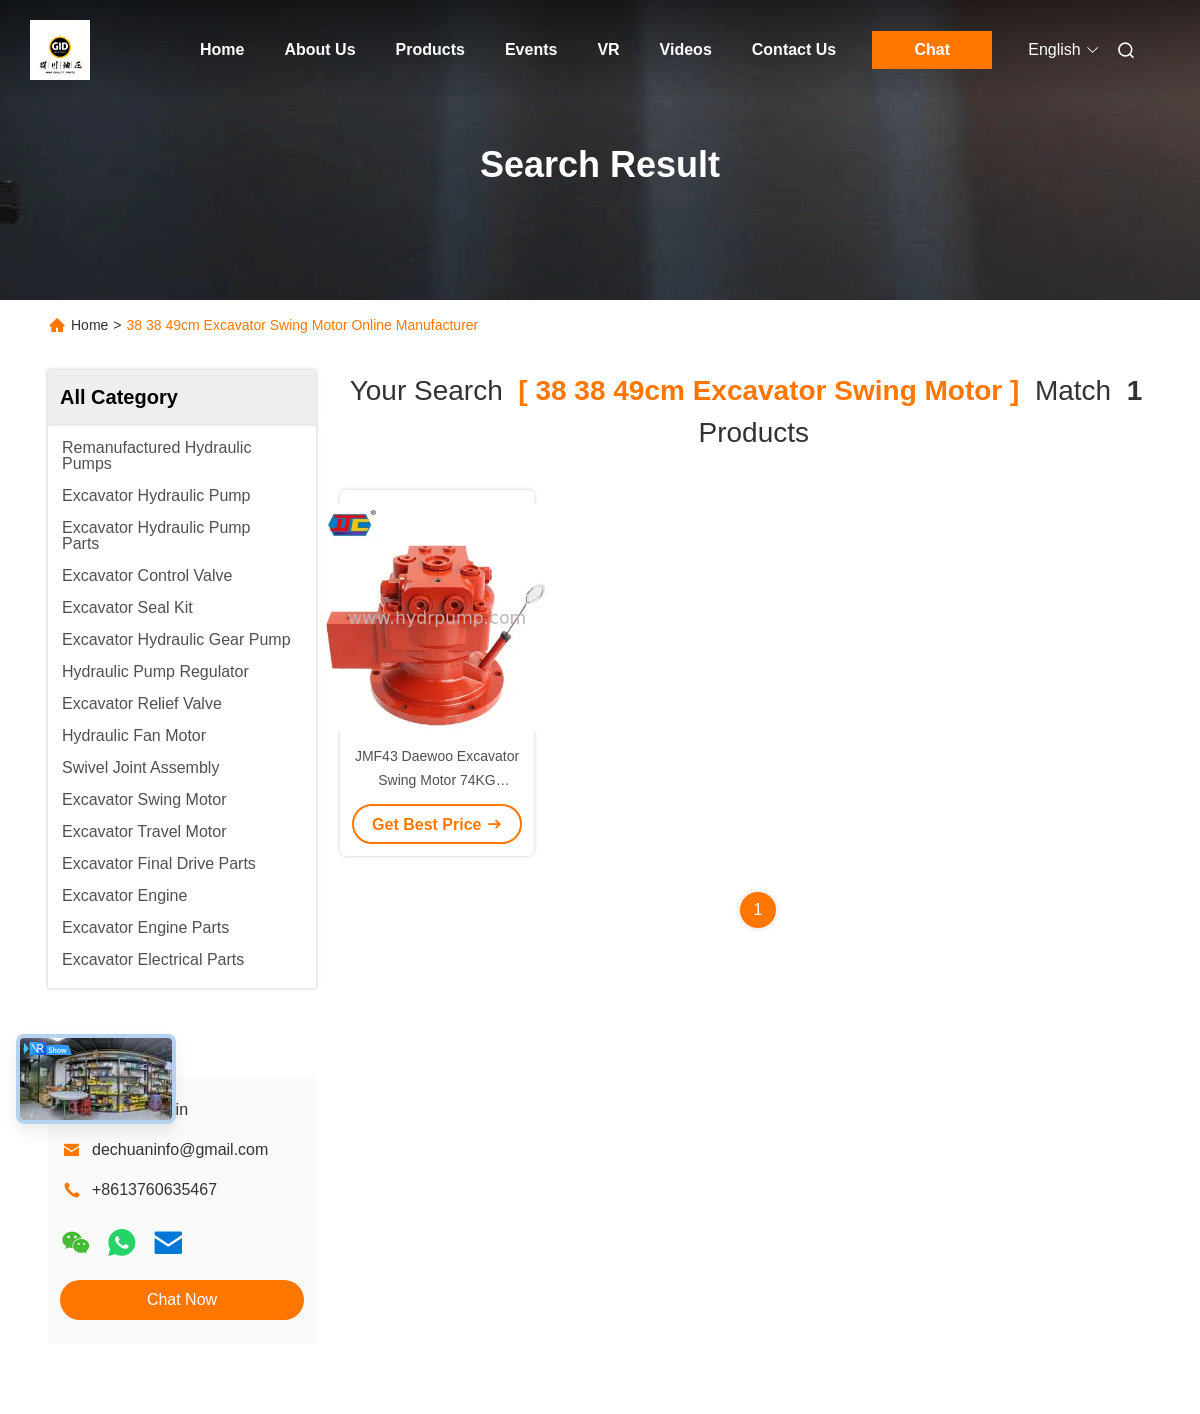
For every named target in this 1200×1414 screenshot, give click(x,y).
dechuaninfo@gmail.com (180, 1149)
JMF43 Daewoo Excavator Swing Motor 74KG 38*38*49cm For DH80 (437, 780)
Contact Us (794, 49)
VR (608, 49)
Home (222, 49)
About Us (319, 49)
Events (531, 49)
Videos (686, 49)
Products (430, 49)
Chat (932, 49)
